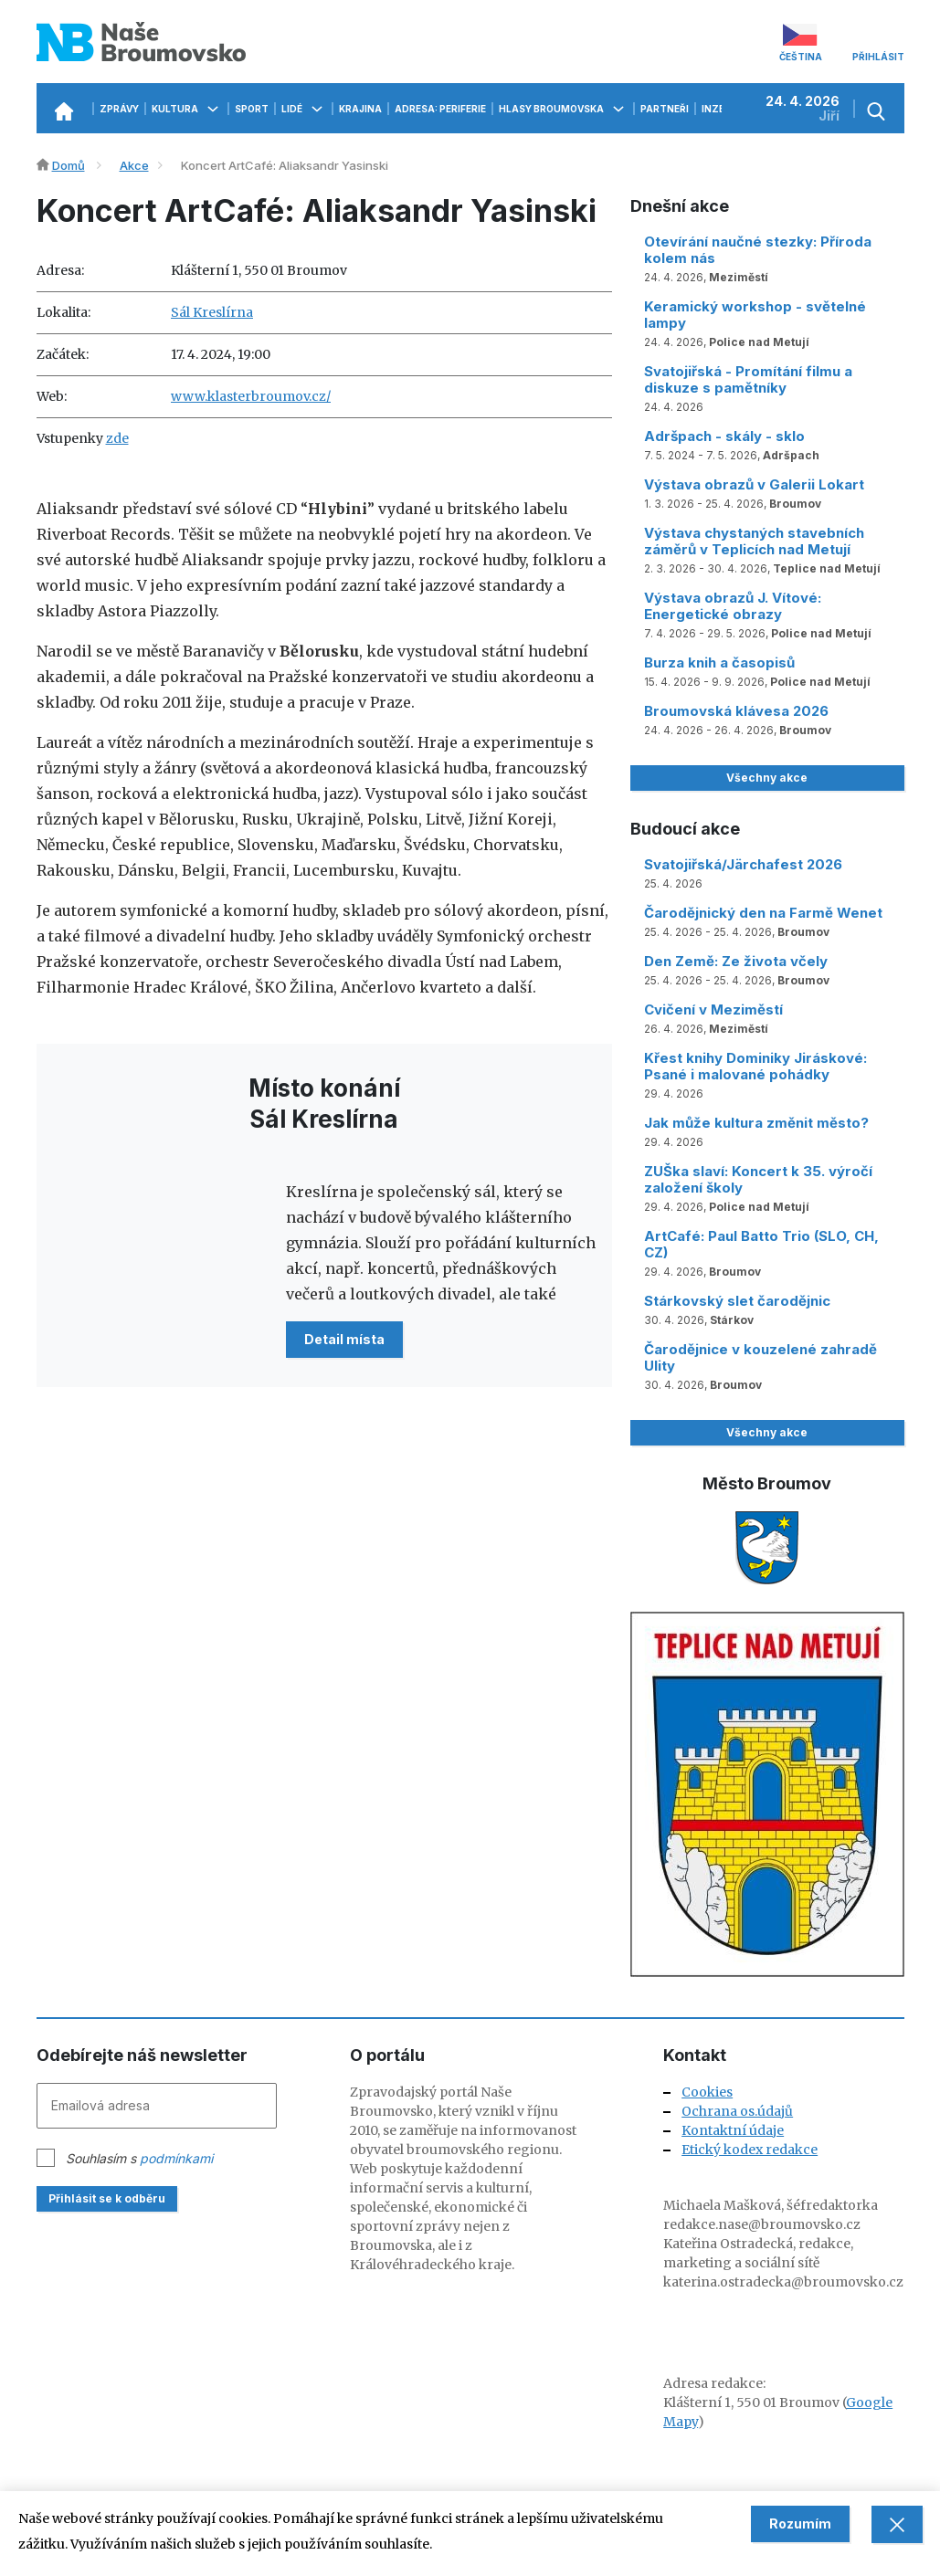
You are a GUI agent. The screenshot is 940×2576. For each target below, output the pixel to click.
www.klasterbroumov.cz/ (251, 396)
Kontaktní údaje (732, 2130)
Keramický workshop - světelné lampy (755, 314)
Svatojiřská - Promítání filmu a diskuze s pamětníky (748, 379)
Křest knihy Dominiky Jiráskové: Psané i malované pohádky (755, 1066)
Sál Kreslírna (212, 312)
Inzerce (723, 108)
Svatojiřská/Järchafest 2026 (743, 864)
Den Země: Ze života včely (736, 961)
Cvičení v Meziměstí (713, 1009)
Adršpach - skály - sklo (724, 436)
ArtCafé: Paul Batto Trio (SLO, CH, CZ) (761, 1244)
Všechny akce (767, 777)
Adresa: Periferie (440, 108)
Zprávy (119, 108)
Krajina (360, 108)
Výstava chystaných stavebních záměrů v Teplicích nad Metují (754, 541)
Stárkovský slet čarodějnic (737, 1300)
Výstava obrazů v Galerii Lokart (754, 484)
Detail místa (344, 1339)
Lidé (303, 108)
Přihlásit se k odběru (106, 2198)
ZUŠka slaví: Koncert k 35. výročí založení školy (758, 1179)
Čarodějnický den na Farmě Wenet (763, 912)
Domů (68, 165)
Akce (134, 165)
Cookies (707, 2092)
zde (117, 438)
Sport (252, 108)
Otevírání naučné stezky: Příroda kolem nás (757, 250)
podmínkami (176, 2158)
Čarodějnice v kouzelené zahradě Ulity (760, 1357)
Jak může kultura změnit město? (756, 1122)
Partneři (664, 108)
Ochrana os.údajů (737, 2111)
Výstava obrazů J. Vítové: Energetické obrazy (732, 606)
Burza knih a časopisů (719, 662)
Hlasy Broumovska (563, 108)
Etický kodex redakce (749, 2149)
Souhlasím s (139, 2158)
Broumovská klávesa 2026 (736, 711)
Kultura (187, 108)
